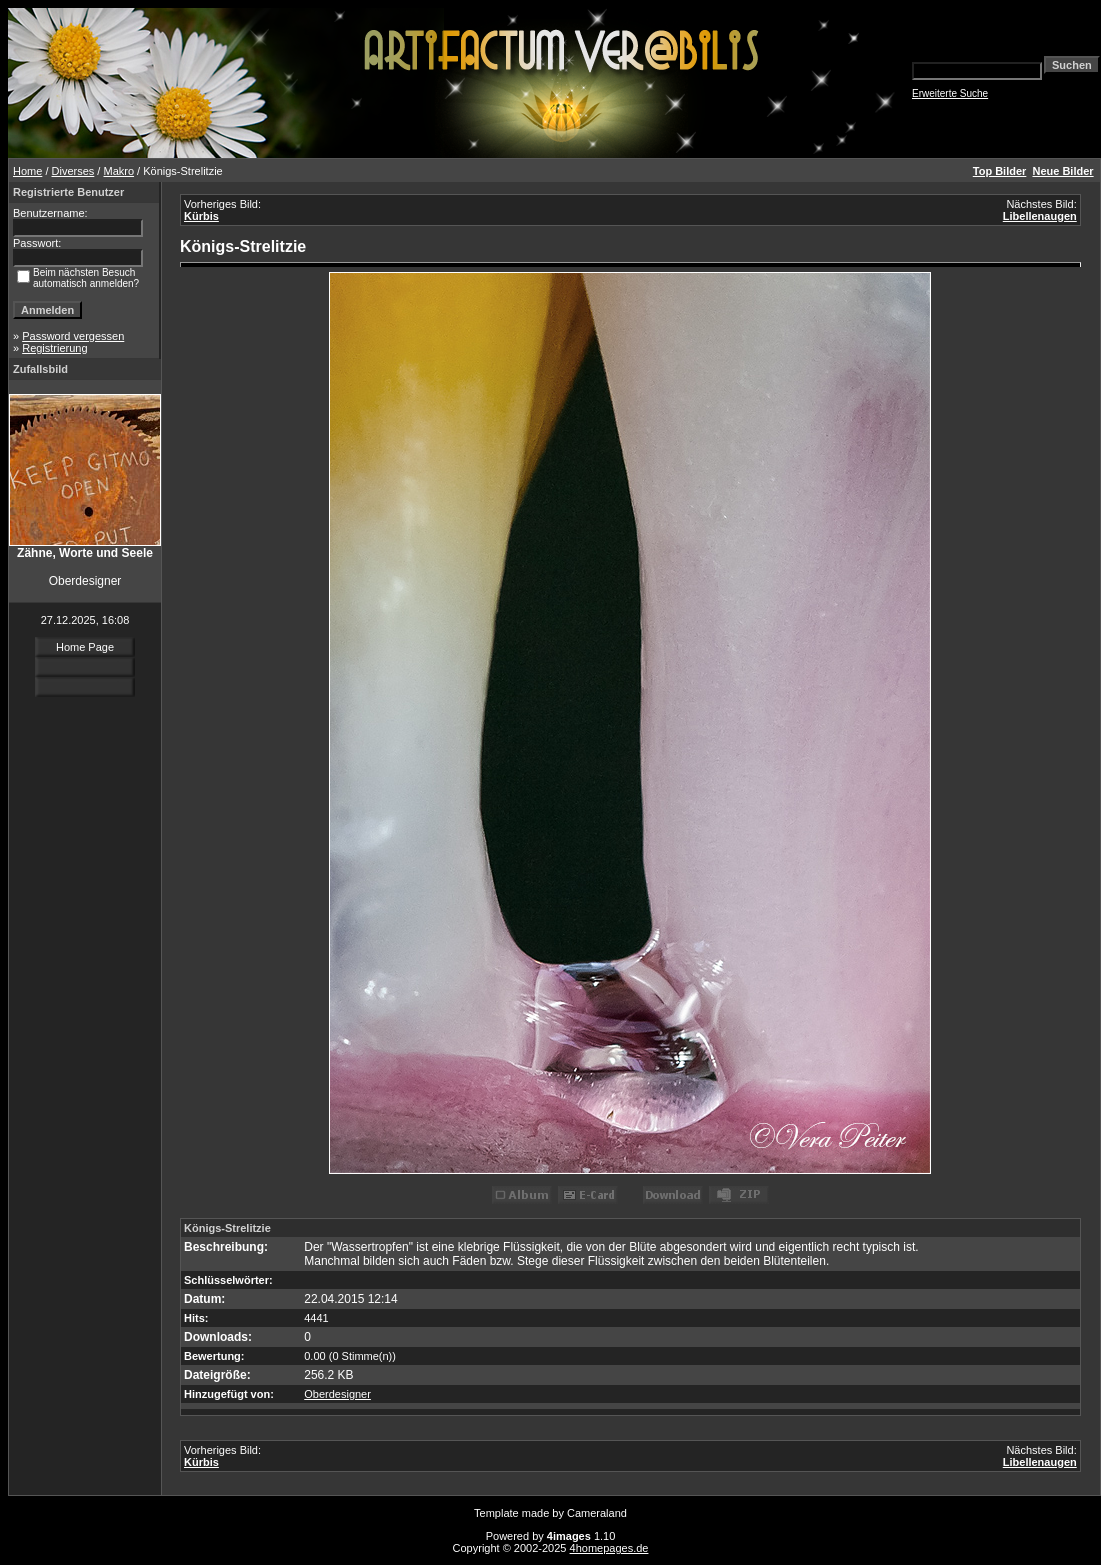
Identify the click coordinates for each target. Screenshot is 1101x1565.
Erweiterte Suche (950, 93)
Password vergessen (73, 336)
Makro (118, 171)
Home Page (85, 647)
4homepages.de (609, 1548)
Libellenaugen (1040, 216)
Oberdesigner (337, 1394)
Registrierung (54, 348)
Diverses (73, 171)
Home (27, 171)
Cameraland (597, 1513)
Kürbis (201, 216)
